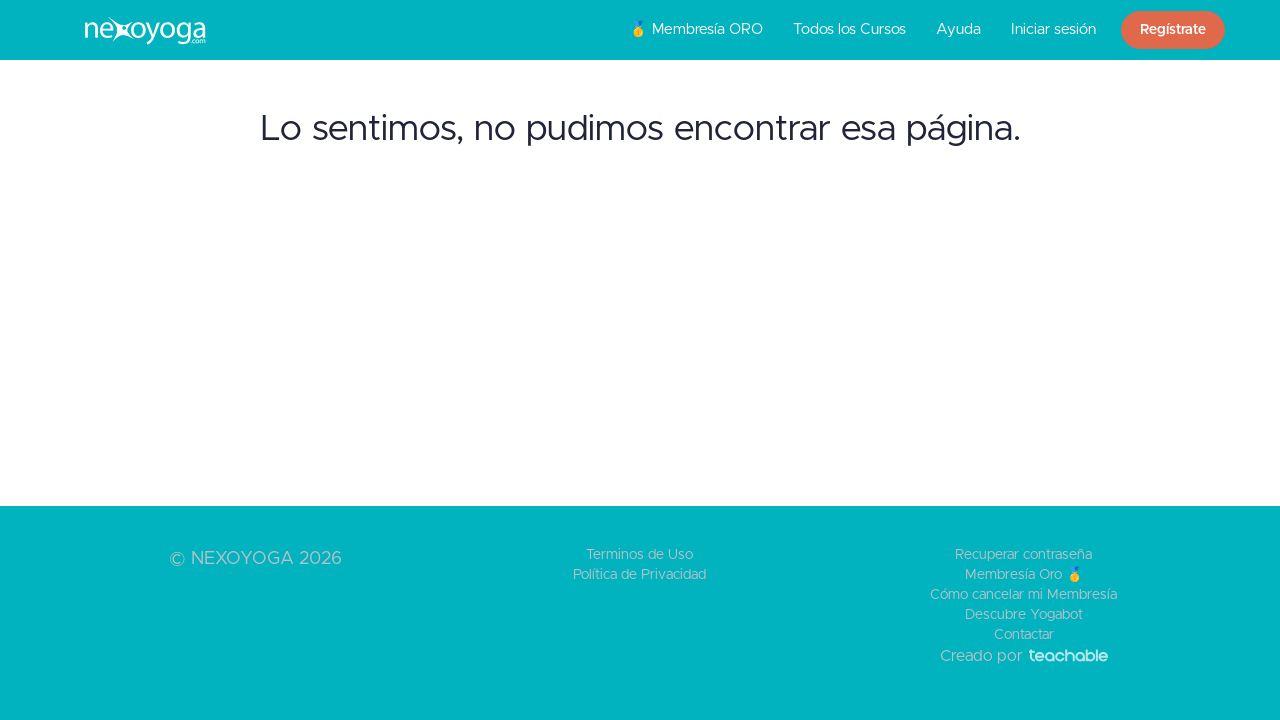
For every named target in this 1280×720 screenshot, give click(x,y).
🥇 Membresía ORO (696, 29)
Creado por (1024, 656)
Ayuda (958, 29)
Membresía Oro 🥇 (1024, 575)
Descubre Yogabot (1024, 615)
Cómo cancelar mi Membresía (1023, 595)
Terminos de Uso (639, 555)
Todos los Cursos (849, 29)
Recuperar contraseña (1023, 555)
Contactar (1024, 635)
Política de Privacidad (639, 575)
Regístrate (1173, 30)
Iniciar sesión (1053, 29)
